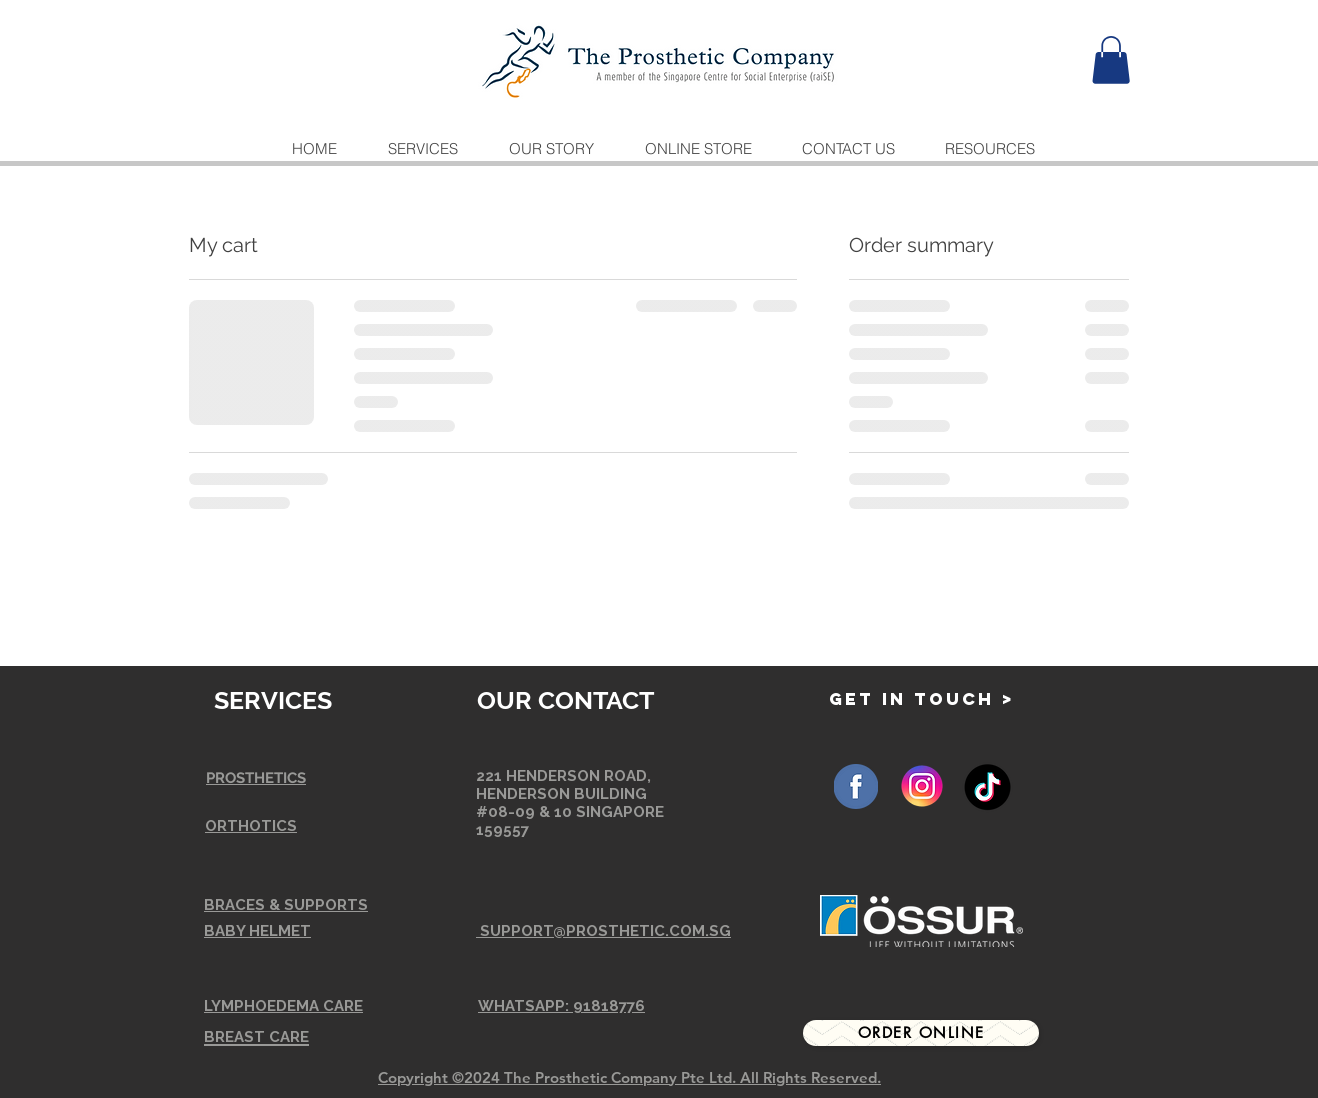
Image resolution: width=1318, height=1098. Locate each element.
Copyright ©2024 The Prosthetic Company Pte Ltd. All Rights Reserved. (629, 1077)
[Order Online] (921, 1033)
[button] (1111, 60)
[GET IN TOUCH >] (922, 699)
